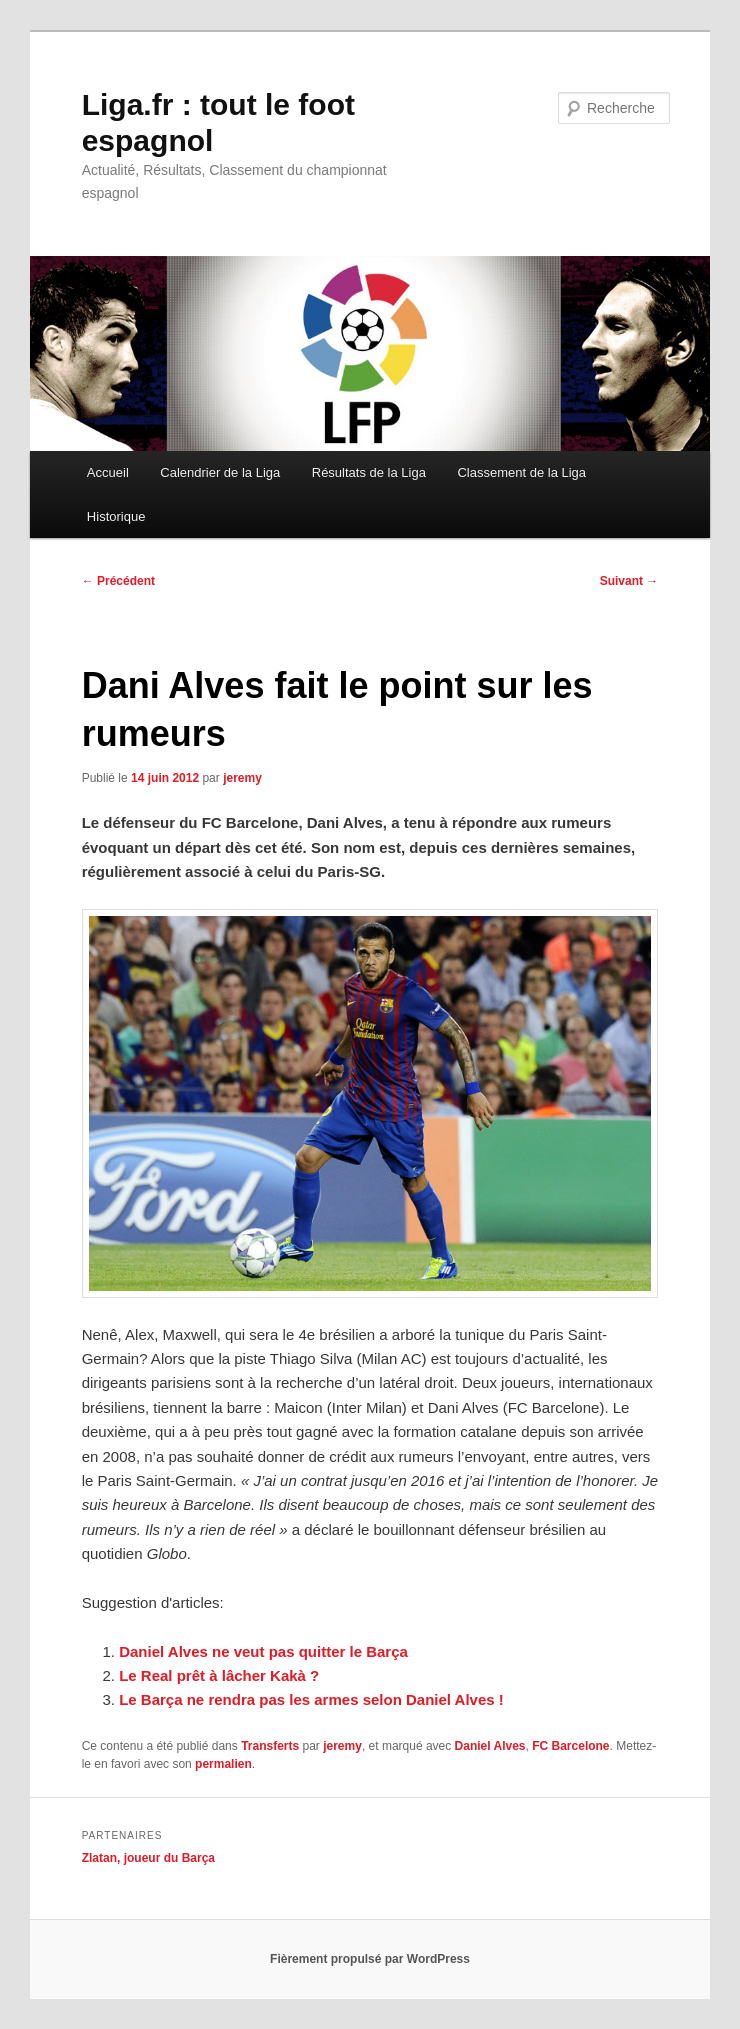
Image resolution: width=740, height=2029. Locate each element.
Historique (116, 516)
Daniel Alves (490, 1746)
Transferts (270, 1746)
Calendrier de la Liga (220, 472)
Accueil (108, 472)
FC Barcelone (570, 1746)
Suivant (629, 581)
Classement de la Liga (521, 472)
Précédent (118, 581)
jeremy (242, 778)
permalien (223, 1764)
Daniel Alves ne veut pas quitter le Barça (263, 1651)
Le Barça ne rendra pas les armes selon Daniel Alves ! (311, 1699)
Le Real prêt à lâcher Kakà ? (219, 1675)
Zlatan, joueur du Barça (148, 1858)
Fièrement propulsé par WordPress (370, 1959)
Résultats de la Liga (369, 472)
